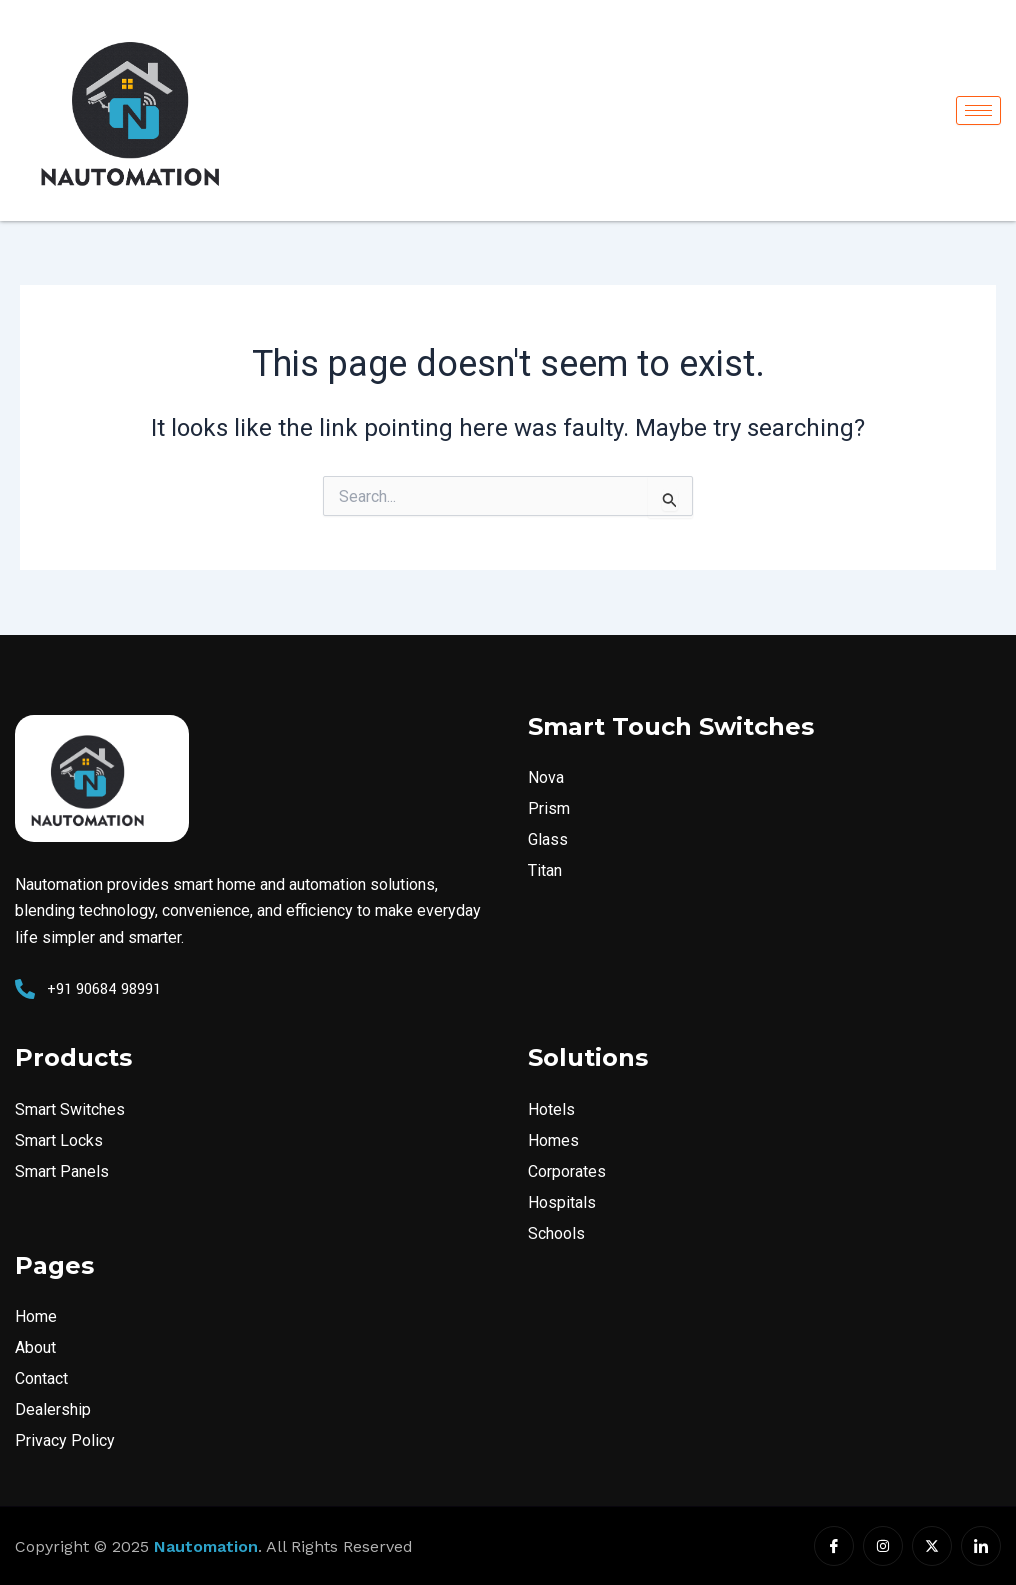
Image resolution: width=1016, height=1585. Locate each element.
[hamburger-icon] (978, 110)
